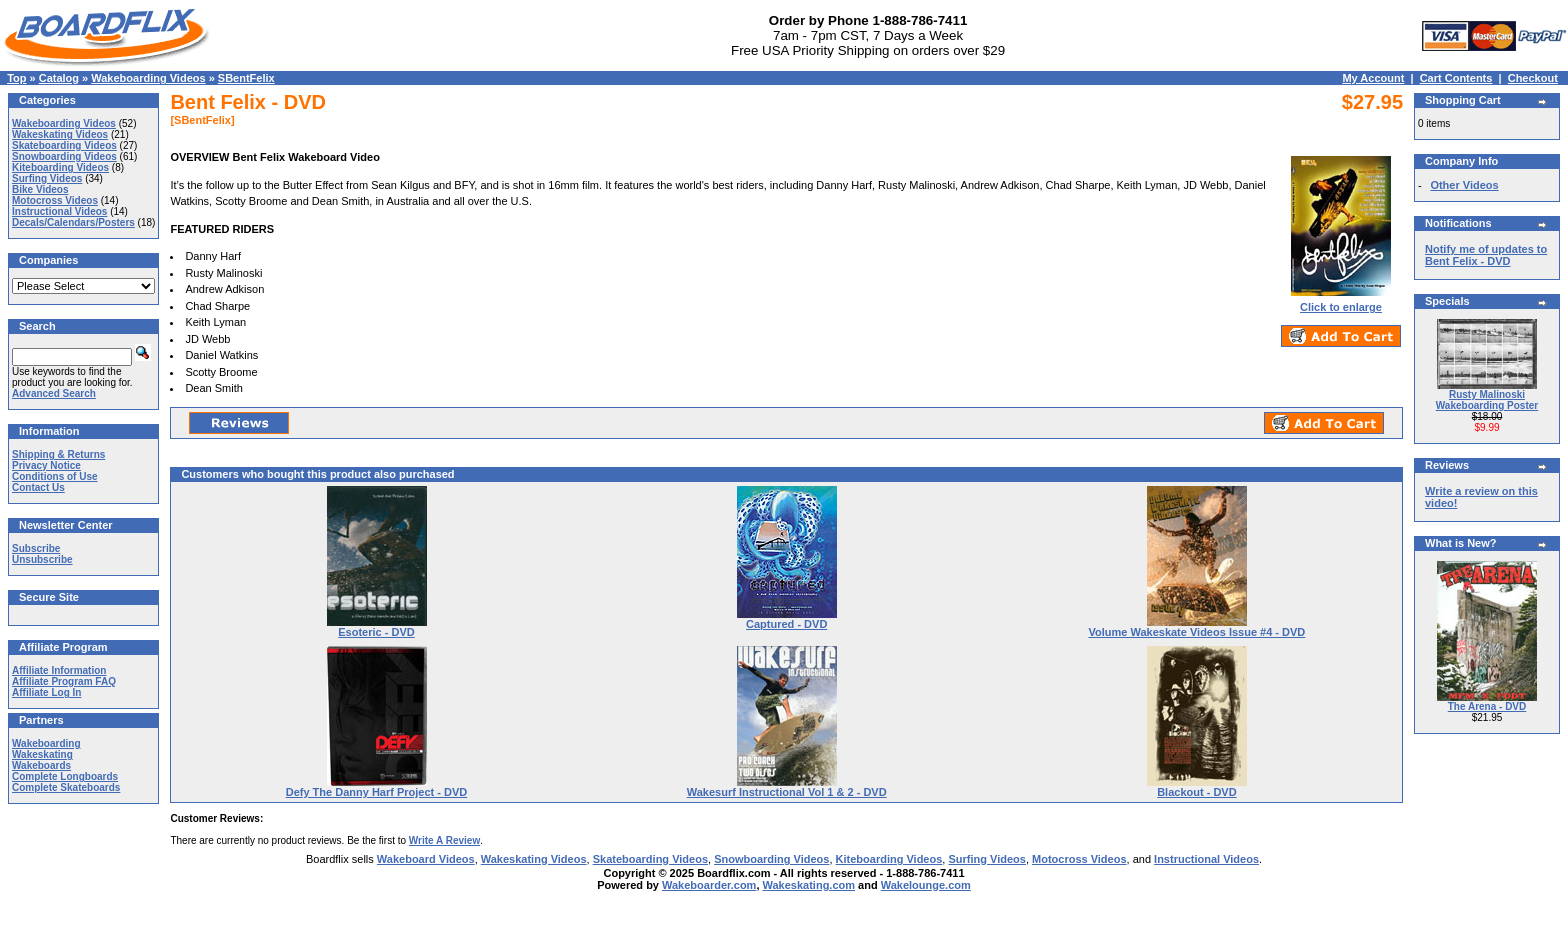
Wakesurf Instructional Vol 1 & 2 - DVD (787, 792)
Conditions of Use (55, 476)
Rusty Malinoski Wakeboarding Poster (1487, 400)
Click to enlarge (1341, 302)
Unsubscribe (42, 559)
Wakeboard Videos (426, 859)
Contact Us (38, 487)
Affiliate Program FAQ (64, 681)
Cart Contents (1456, 78)
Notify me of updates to (1486, 255)
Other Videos (1464, 185)
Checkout (1533, 78)
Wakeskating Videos (60, 134)
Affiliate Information (59, 670)
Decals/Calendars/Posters (73, 222)
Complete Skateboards (66, 787)
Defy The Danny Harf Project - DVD (377, 792)
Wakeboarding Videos (148, 78)
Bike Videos (40, 189)
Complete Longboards (65, 776)
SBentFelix (246, 78)
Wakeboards (41, 765)
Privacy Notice (46, 465)
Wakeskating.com (809, 885)
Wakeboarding (46, 743)
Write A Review (444, 840)
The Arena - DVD (1487, 706)
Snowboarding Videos (64, 156)
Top (16, 78)
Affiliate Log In (46, 692)
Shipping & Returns (58, 454)
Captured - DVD (786, 624)
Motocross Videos (55, 200)
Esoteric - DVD (376, 632)
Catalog (59, 78)
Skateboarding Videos (64, 145)
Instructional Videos (59, 211)
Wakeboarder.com (709, 885)
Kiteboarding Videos (60, 167)
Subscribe (36, 548)
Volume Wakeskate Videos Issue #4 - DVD (1196, 632)
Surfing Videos (47, 178)
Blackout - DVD (1196, 792)
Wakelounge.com (926, 885)
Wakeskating (42, 754)
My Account (1373, 78)
